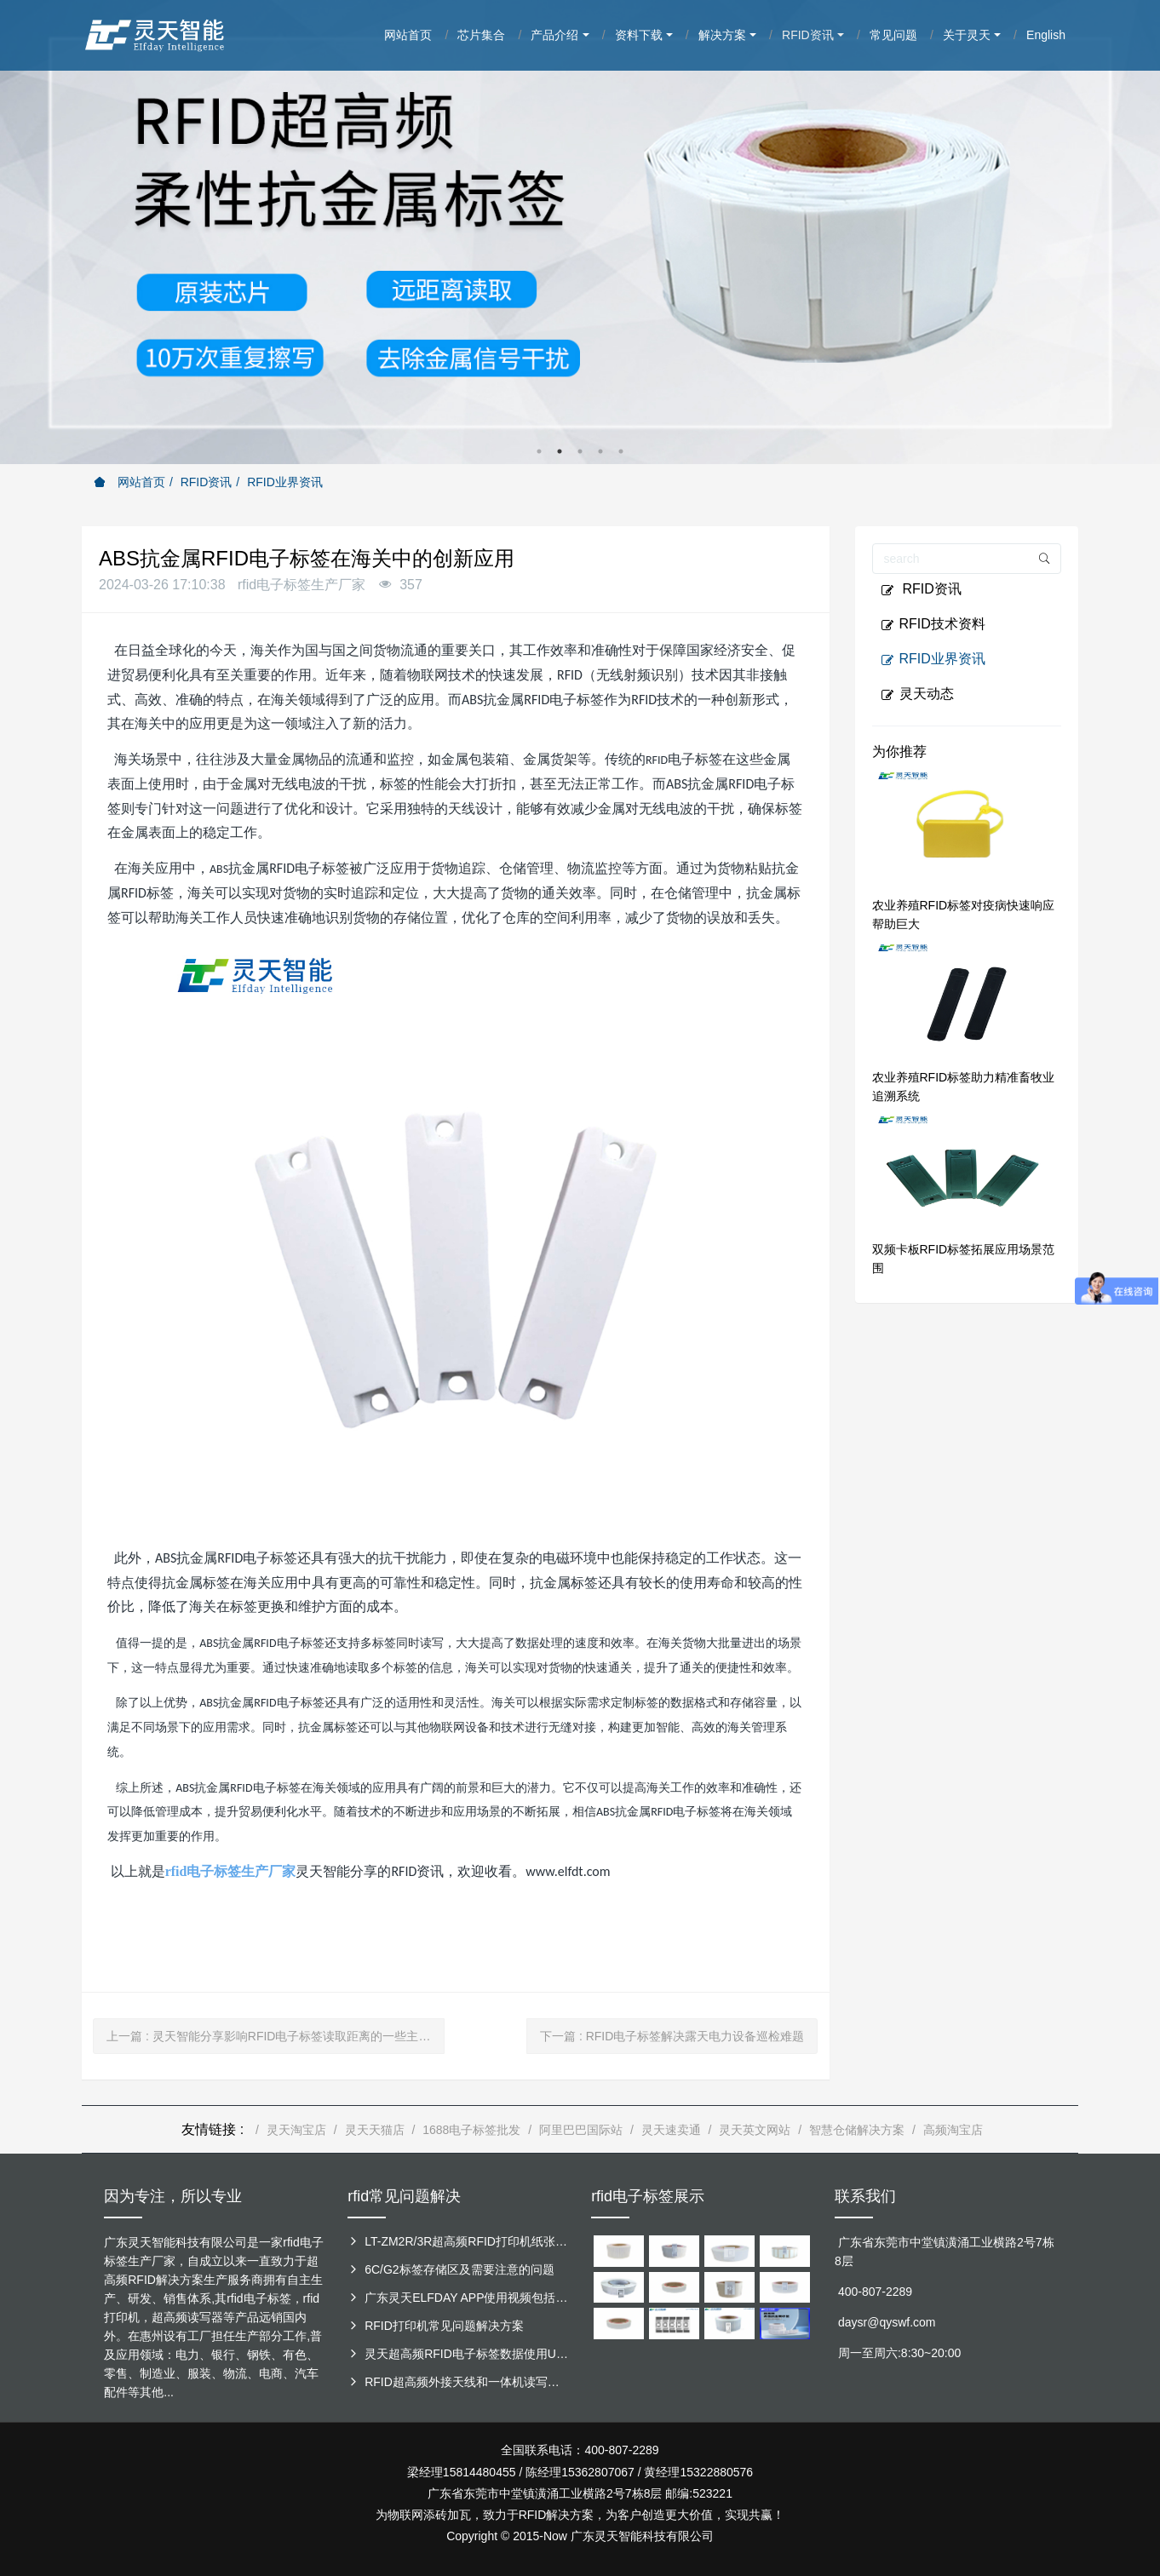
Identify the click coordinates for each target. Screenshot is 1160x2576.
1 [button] (539, 451)
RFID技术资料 (933, 624)
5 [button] (620, 451)
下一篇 (672, 2036)
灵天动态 (917, 694)
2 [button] (559, 451)
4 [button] (600, 451)
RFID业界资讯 (285, 482)
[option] (580, 232)
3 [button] (580, 451)
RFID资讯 (207, 482)
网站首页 (129, 482)
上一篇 (275, 2036)
